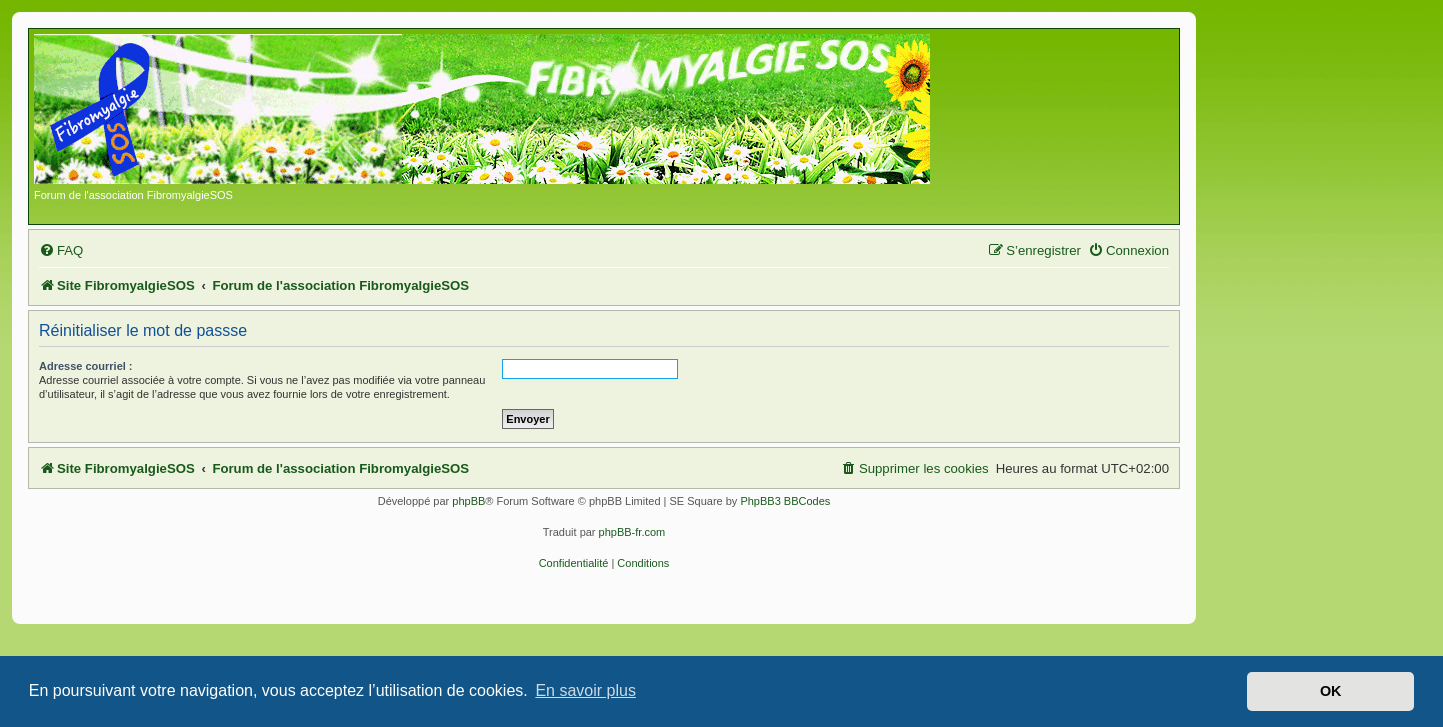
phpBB (468, 501)
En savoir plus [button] (585, 690)
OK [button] (1331, 691)
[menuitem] (61, 250)
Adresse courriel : (86, 366)
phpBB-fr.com (632, 532)
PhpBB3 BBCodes (785, 501)
